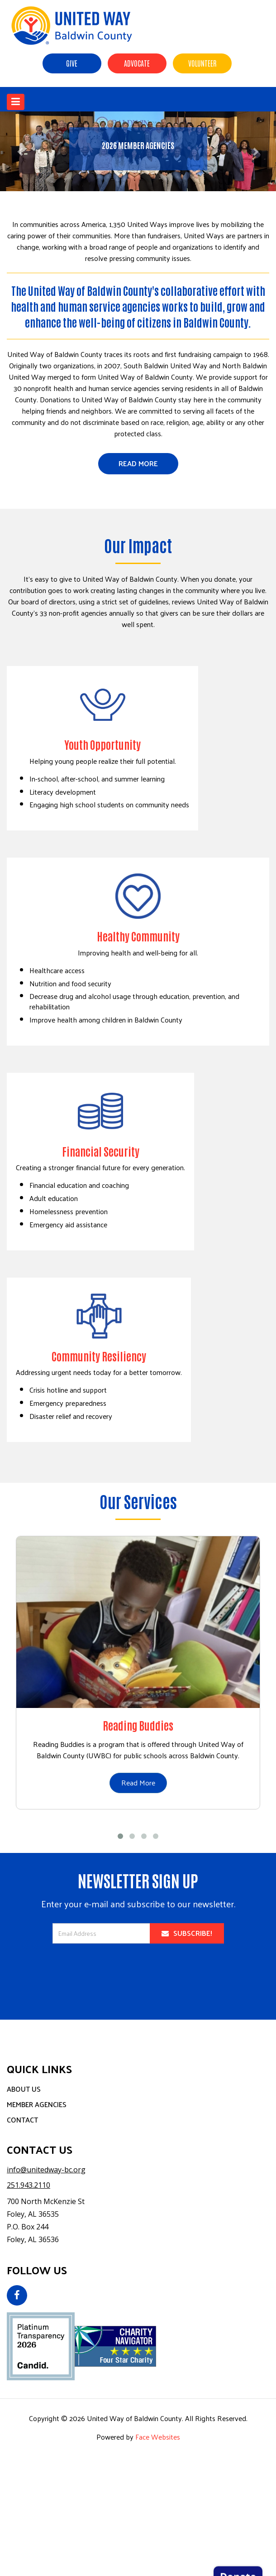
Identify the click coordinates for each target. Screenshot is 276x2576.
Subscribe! (187, 1932)
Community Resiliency (99, 1356)
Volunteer (202, 63)
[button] (21, 151)
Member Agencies (37, 2104)
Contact (22, 2119)
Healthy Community (138, 936)
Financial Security (100, 1151)
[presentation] (138, 1974)
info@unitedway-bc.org (46, 2170)
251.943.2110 (28, 2185)
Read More (138, 463)
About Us (24, 2088)
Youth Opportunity (102, 744)
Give (71, 63)
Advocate (137, 63)
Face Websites (157, 2436)
